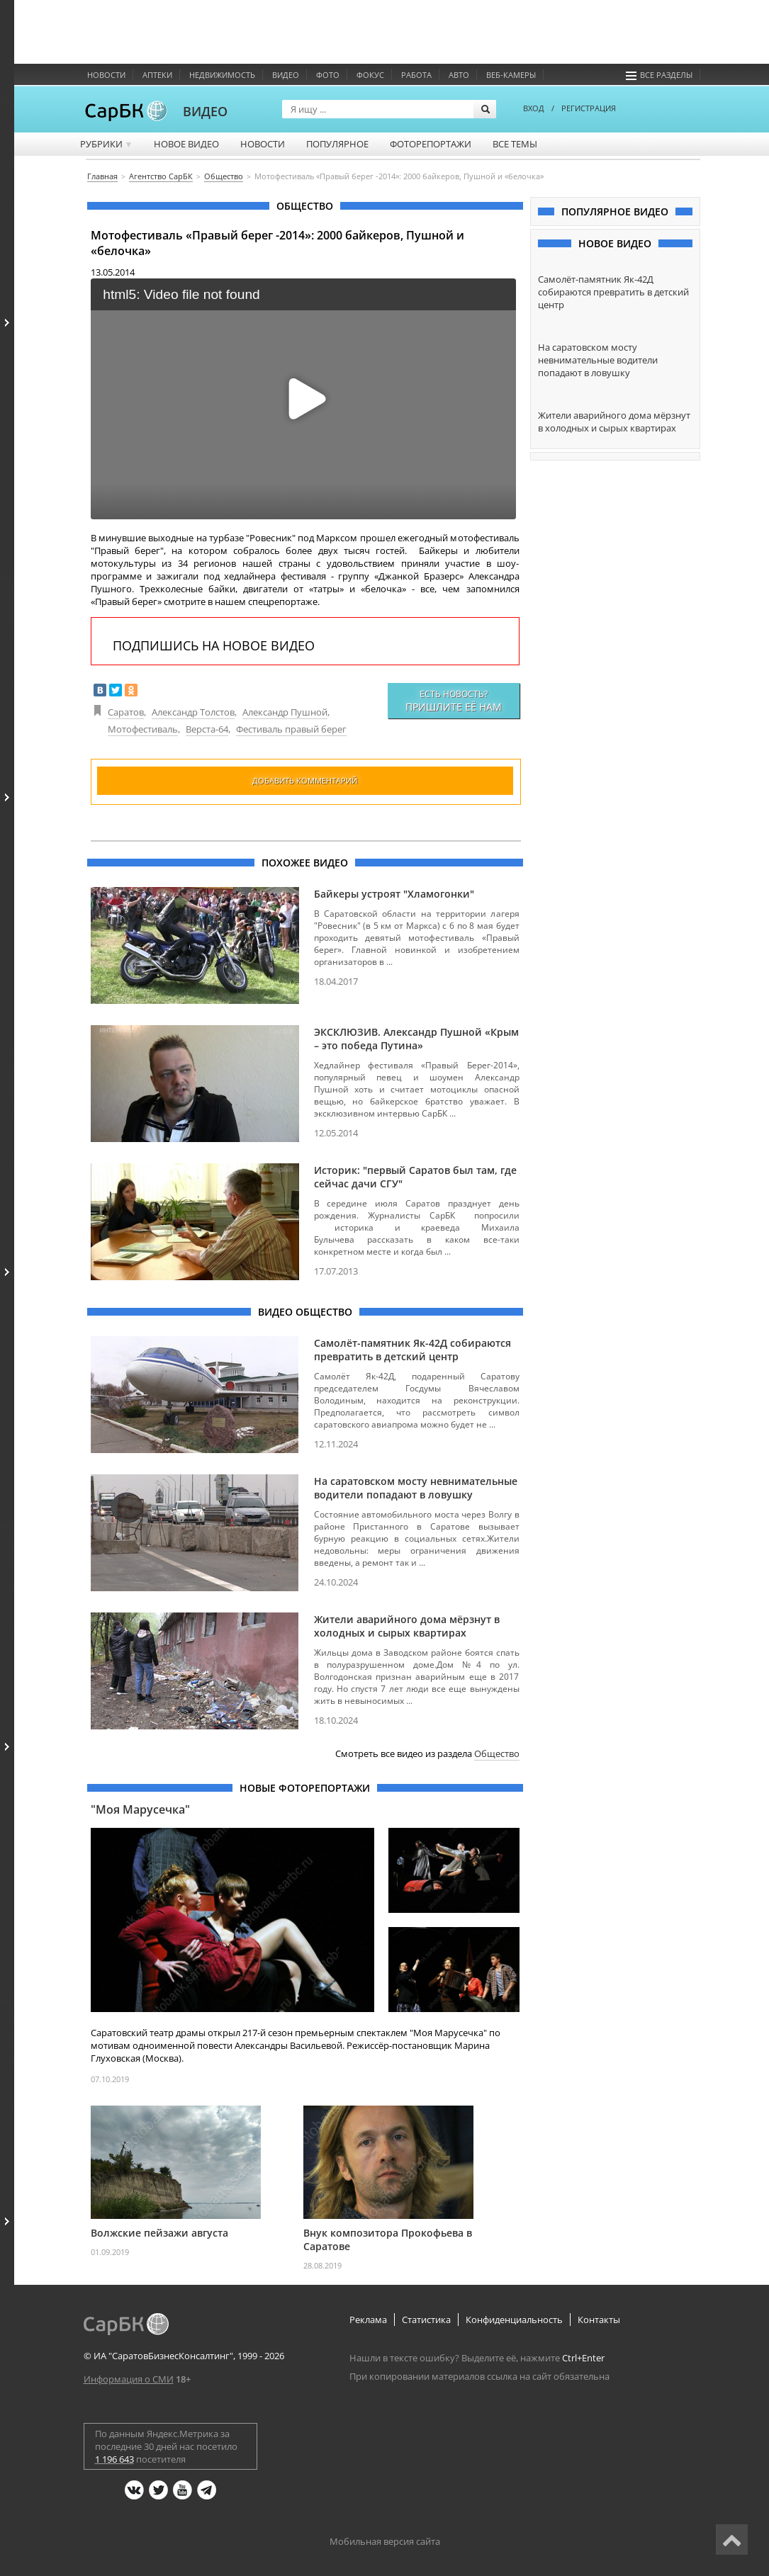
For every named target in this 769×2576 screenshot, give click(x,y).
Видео (285, 74)
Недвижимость (222, 74)
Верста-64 (207, 729)
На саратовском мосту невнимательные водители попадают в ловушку (415, 1487)
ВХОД (533, 108)
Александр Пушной (284, 712)
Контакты (599, 2319)
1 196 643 (114, 2459)
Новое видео (186, 143)
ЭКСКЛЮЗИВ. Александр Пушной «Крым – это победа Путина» (416, 1038)
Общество (497, 1753)
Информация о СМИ (129, 2379)
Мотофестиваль (143, 729)
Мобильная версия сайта (385, 2541)
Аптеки (157, 74)
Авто (459, 74)
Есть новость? (453, 700)
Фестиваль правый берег (291, 729)
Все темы (515, 143)
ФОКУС (370, 74)
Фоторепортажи (430, 143)
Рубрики (106, 143)
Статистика (426, 2319)
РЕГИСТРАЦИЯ (588, 108)
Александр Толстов (193, 712)
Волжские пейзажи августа (159, 2232)
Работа (416, 74)
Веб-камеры (511, 74)
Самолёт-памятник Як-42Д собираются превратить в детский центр (412, 1349)
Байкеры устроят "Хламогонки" (394, 893)
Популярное (337, 143)
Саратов (126, 712)
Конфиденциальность (514, 2319)
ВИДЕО (205, 111)
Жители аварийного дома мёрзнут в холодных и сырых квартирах (407, 1625)
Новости (106, 74)
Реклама (368, 2319)
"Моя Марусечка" (140, 1809)
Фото (327, 74)
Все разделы (659, 74)
